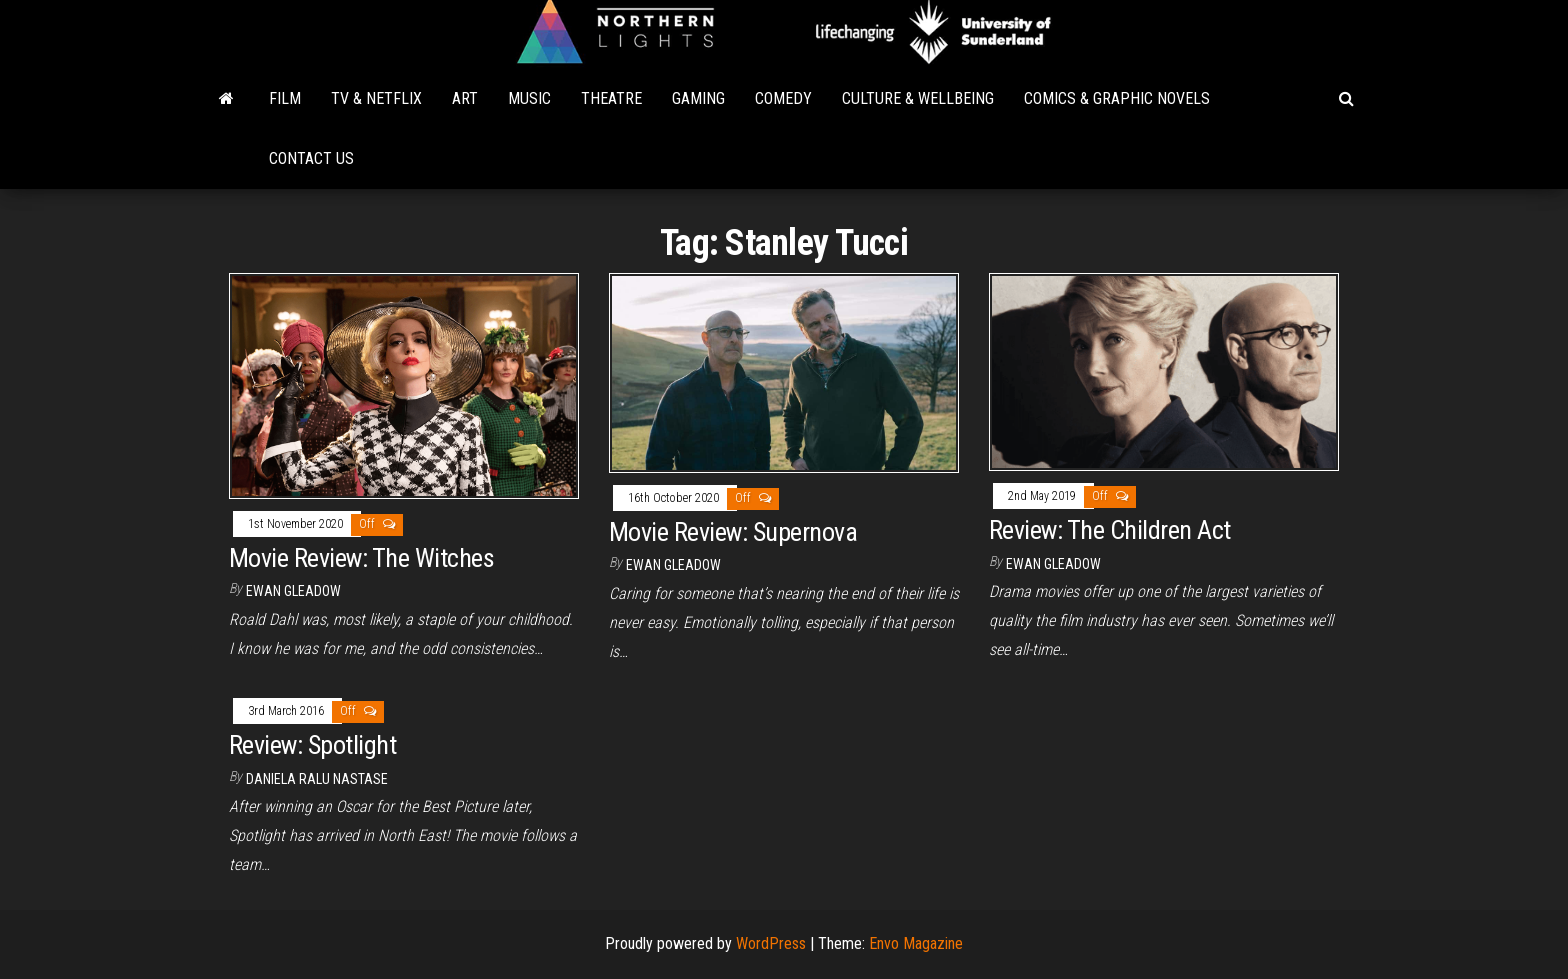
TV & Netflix (376, 98)
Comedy (783, 98)
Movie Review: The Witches (361, 558)
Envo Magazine (916, 943)
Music (529, 98)
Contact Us (311, 158)
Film (285, 98)
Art (465, 98)
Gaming (698, 98)
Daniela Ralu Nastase (317, 779)
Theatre (611, 98)
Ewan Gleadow (293, 591)
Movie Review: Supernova (733, 532)
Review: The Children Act (1110, 530)
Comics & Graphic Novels (1117, 98)
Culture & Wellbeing (918, 98)
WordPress (771, 943)
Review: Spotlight (312, 745)
